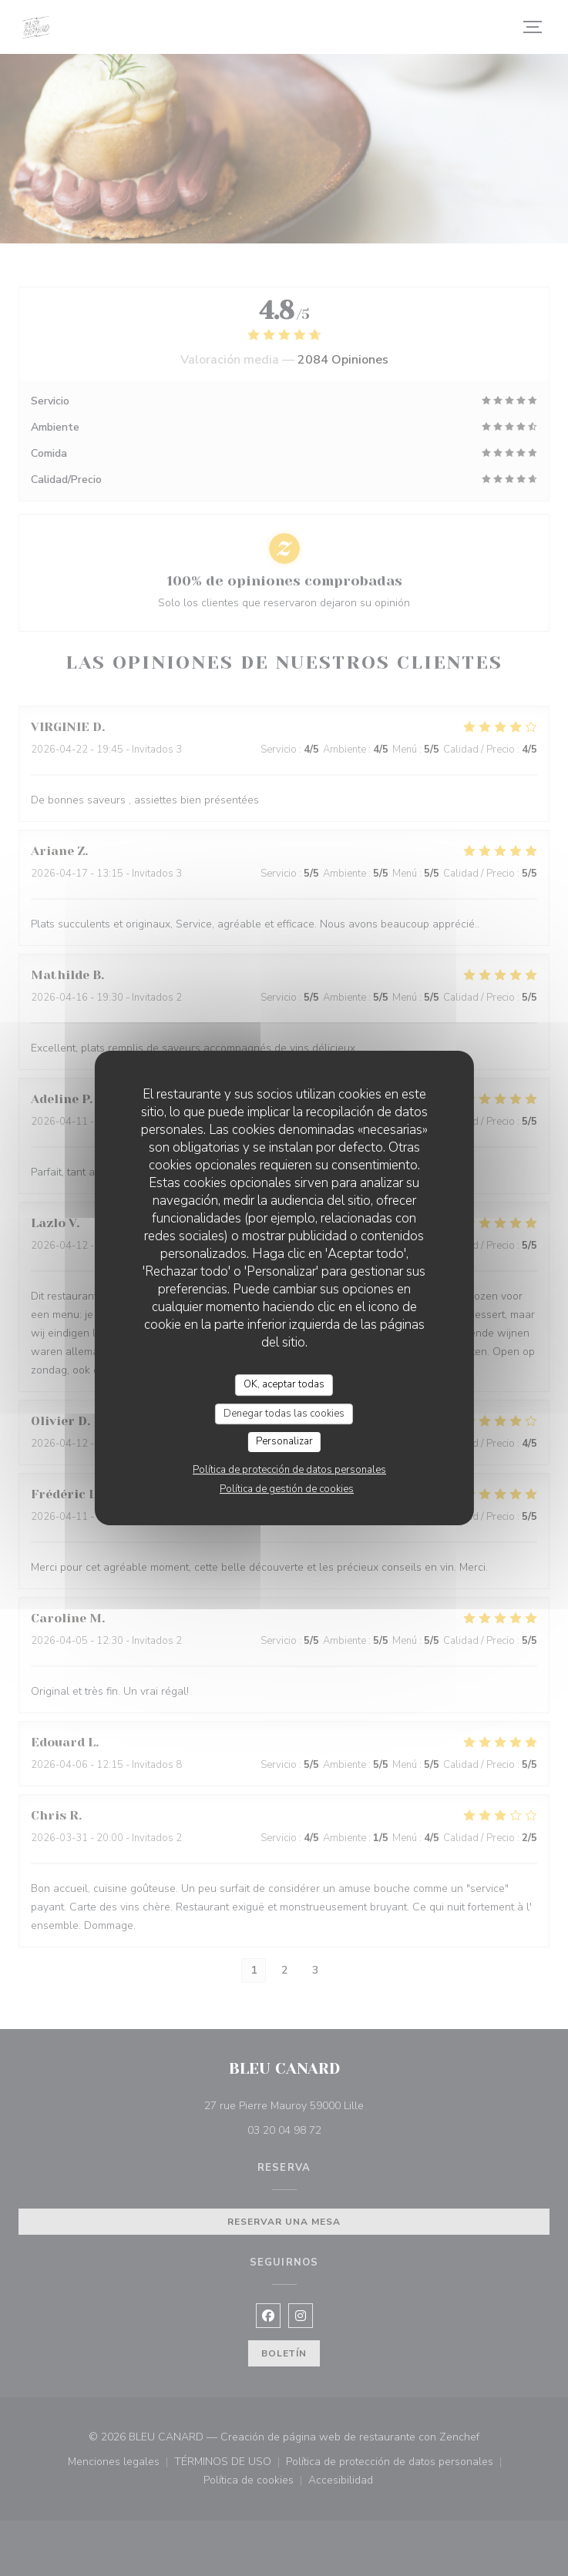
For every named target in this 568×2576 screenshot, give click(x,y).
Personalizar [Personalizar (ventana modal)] (284, 1441)
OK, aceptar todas (284, 1384)
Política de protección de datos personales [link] (289, 1470)
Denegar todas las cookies (284, 1413)
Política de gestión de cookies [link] (287, 1489)
